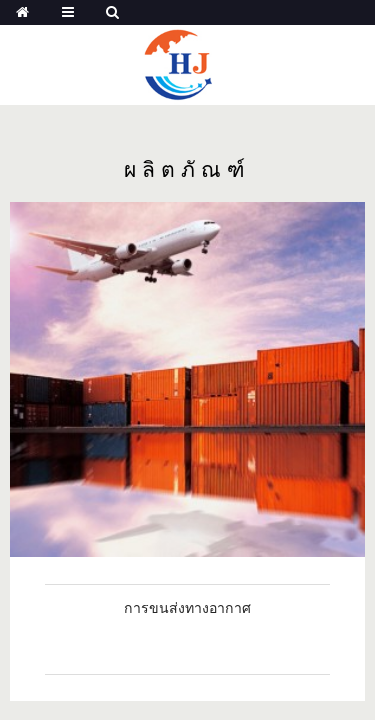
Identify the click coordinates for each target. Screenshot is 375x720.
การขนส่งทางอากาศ (187, 607)
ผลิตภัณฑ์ (187, 170)
